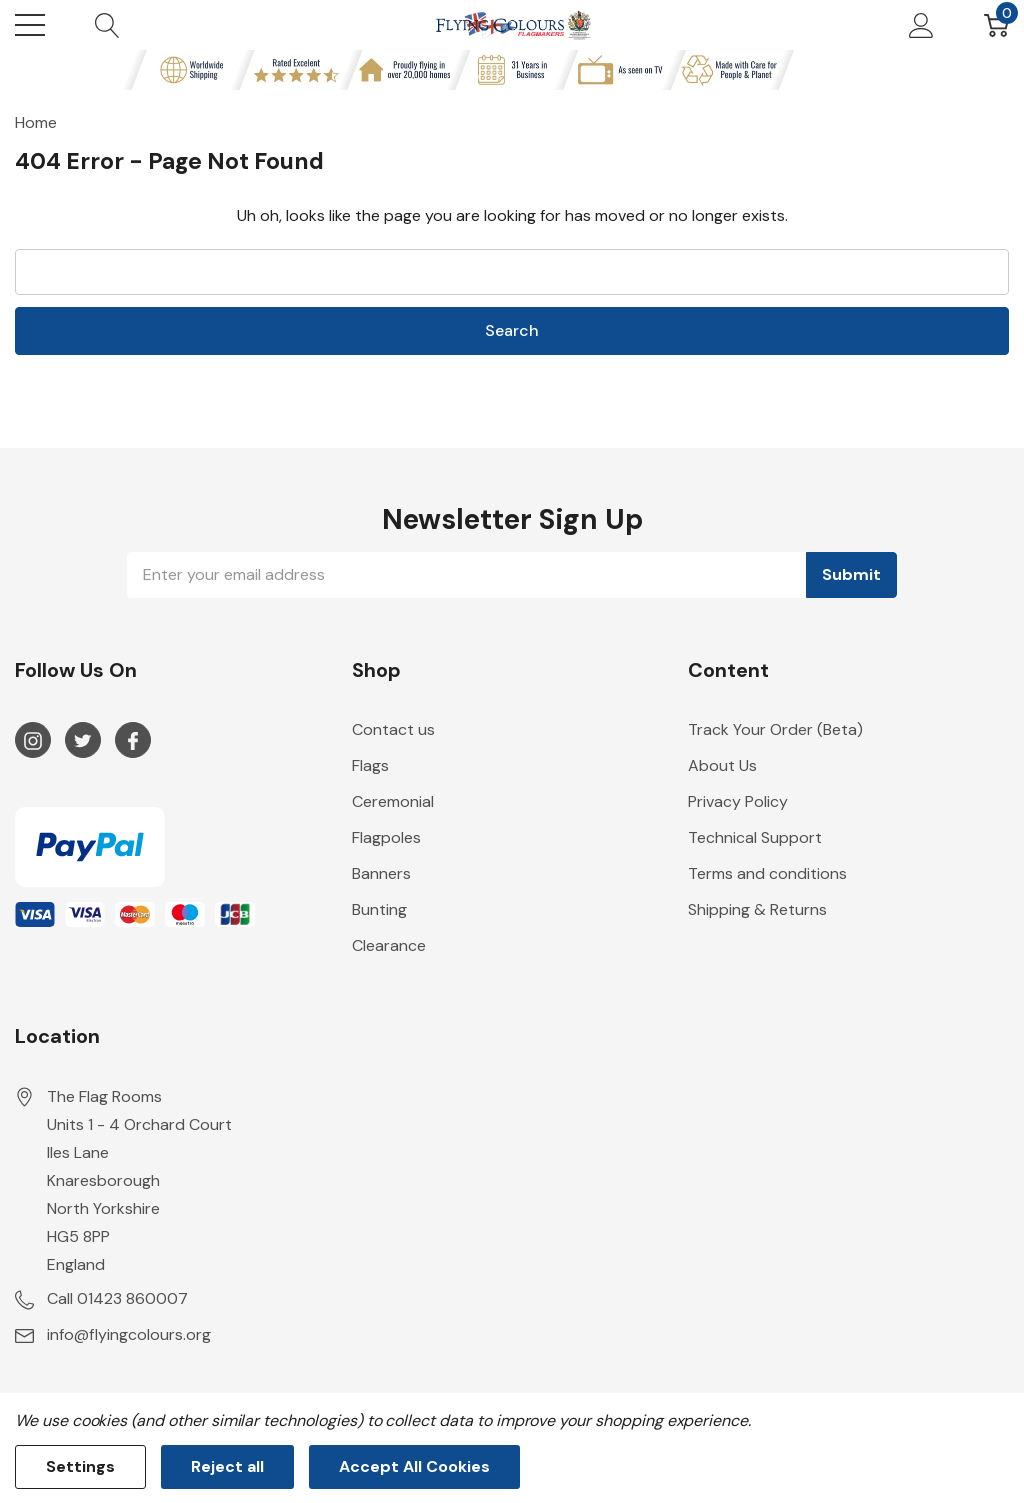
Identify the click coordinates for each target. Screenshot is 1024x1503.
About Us (722, 765)
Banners (381, 873)
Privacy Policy (738, 801)
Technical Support (755, 837)
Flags (370, 765)
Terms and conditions (767, 873)
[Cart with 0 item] (996, 25)
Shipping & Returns (757, 909)
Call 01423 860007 (117, 1298)
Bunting (379, 909)
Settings (80, 1466)
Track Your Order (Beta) (775, 729)
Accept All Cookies (414, 1466)
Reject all (227, 1466)
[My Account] (921, 25)
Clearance (389, 945)
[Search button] (107, 25)
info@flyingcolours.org (129, 1334)
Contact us (393, 729)
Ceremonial (393, 801)
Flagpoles (386, 837)
